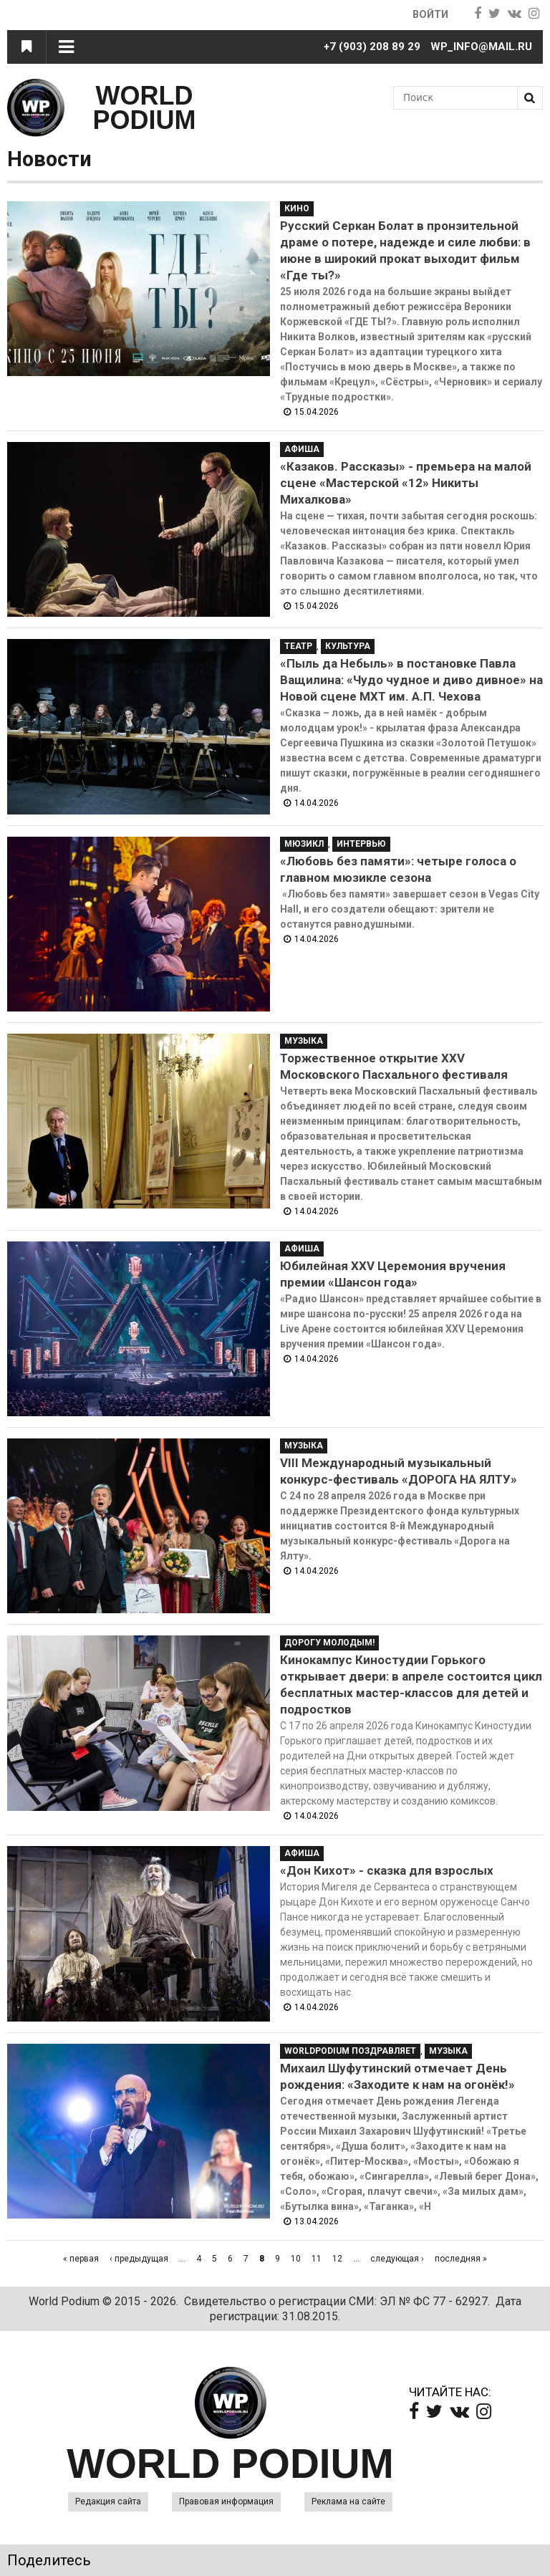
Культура (347, 646)
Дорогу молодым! (329, 1643)
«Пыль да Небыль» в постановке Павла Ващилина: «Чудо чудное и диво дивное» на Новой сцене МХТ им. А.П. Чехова (411, 679)
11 (317, 2259)
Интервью (361, 844)
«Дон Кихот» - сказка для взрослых (386, 1870)
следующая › (397, 2259)
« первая (81, 2259)
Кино (296, 208)
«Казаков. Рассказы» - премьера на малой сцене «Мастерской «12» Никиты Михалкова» (405, 482)
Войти (429, 14)
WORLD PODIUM (144, 108)
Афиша (301, 449)
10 (296, 2259)
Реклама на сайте (348, 2501)
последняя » (461, 2259)
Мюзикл (304, 844)
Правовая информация (226, 2501)
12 (337, 2259)
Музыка (303, 1041)
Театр (298, 646)
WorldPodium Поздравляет (350, 2051)
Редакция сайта (108, 2501)
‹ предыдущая (139, 2259)
